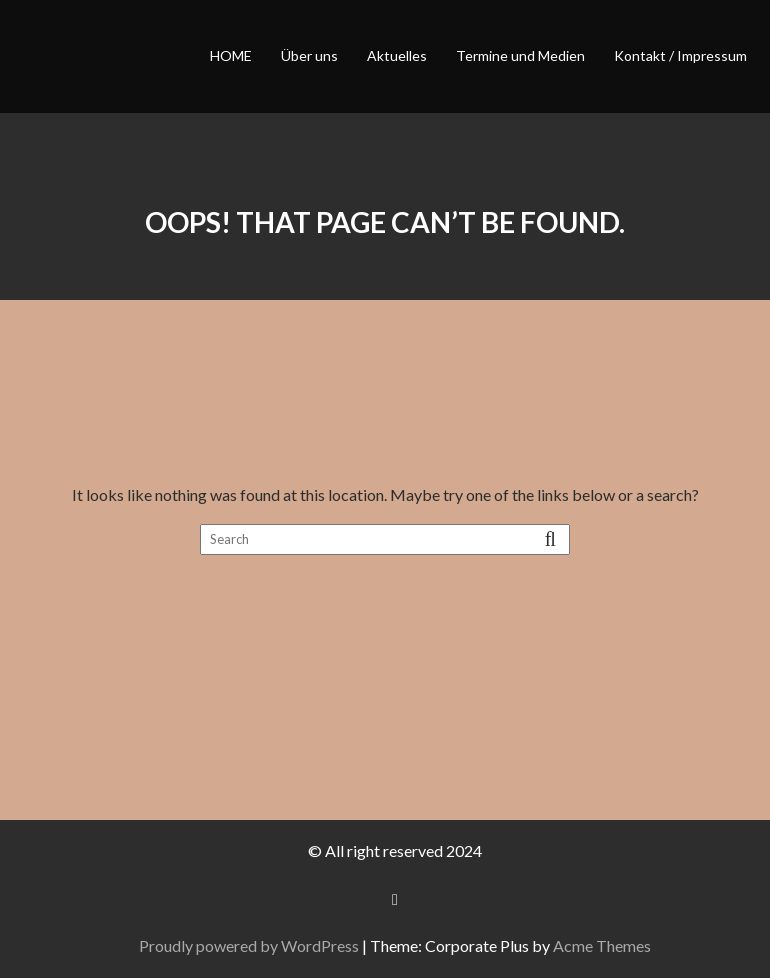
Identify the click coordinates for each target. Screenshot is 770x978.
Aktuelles (397, 55)
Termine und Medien (520, 55)
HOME (231, 55)
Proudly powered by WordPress (249, 945)
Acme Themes (602, 945)
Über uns (309, 55)
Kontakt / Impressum (680, 55)
